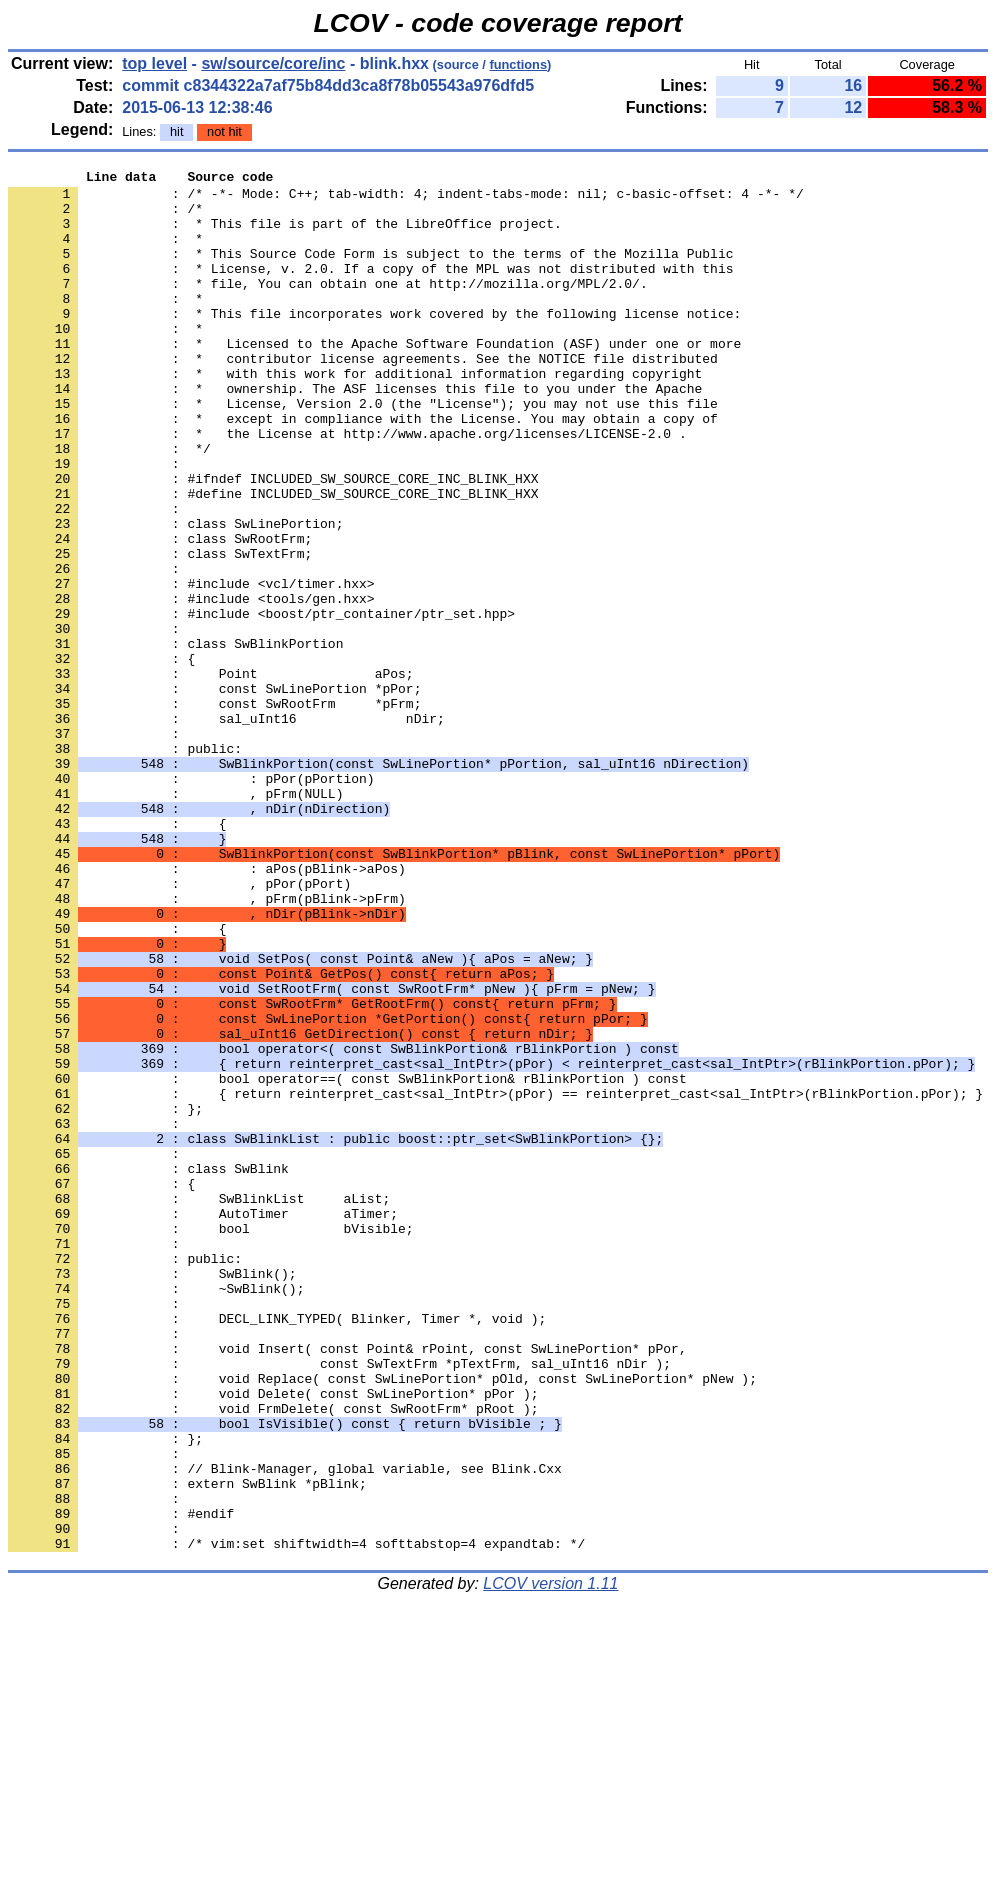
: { (117, 955)
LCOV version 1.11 (550, 1859)
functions (518, 64)
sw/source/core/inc (273, 63)
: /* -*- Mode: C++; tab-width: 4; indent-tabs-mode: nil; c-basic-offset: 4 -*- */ (406, 199)
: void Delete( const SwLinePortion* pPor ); (273, 1639)
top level (154, 63)
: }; (105, 1297)
